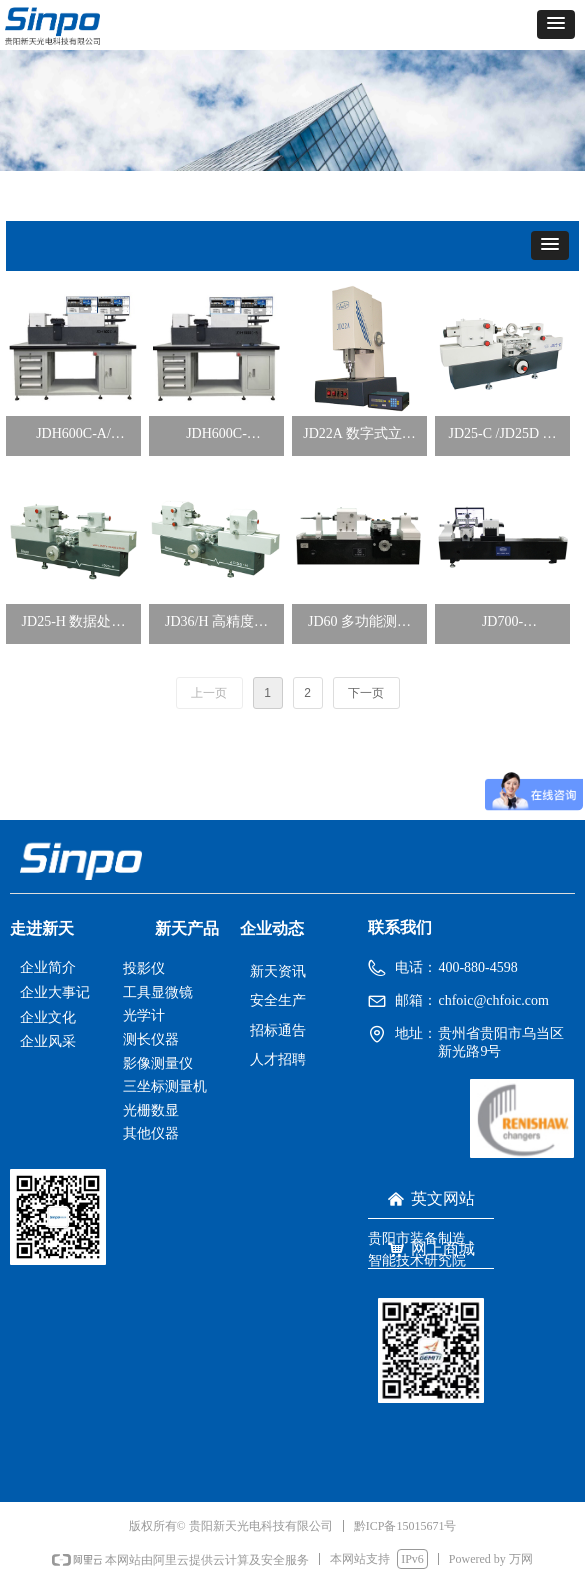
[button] (556, 24)
